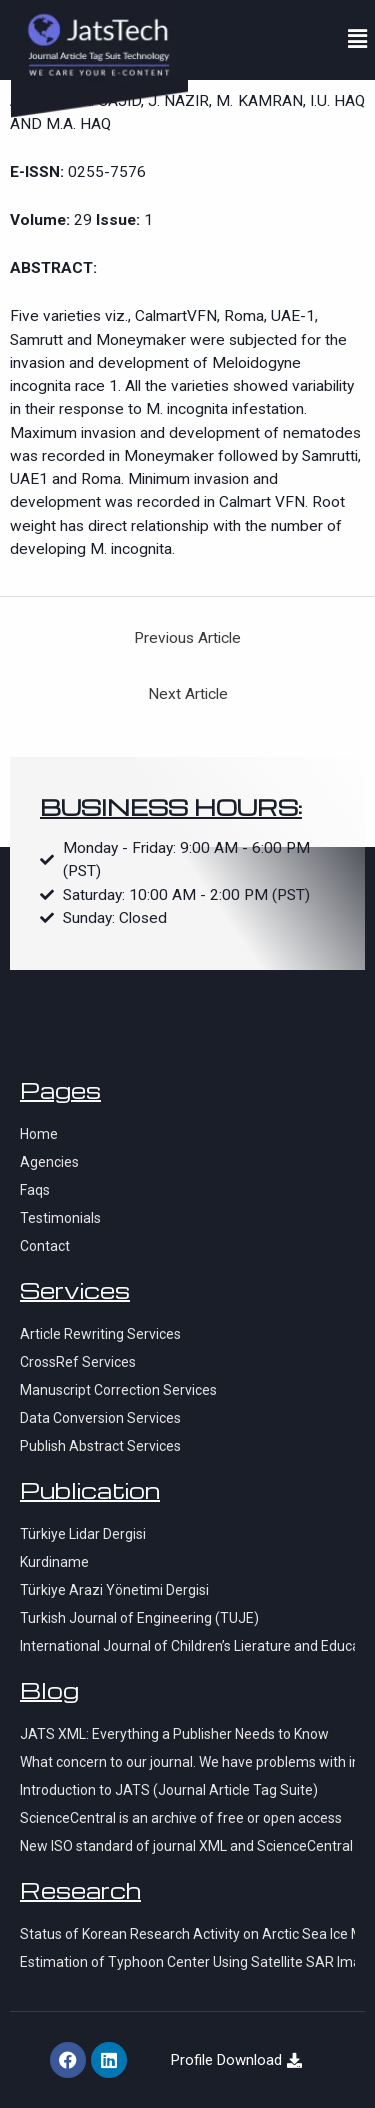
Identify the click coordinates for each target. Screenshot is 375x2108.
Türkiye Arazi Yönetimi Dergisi (114, 1590)
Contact (45, 1246)
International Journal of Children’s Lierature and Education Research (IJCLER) (187, 1646)
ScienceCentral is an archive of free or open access (181, 1818)
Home (39, 1134)
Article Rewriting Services (100, 1334)
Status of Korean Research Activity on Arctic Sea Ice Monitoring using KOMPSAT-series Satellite (187, 1934)
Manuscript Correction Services (118, 1390)
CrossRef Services (78, 1362)
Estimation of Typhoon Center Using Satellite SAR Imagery (187, 1962)
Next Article (188, 694)
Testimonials (60, 1218)
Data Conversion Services (100, 1418)
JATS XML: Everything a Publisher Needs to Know (174, 1734)
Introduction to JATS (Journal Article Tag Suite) (169, 1790)
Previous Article (187, 638)
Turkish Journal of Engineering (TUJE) (139, 1618)
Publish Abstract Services (100, 1446)
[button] (358, 39)
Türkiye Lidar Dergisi (83, 1534)
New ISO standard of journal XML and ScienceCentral (186, 1846)
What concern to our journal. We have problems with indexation (187, 1762)
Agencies (49, 1162)
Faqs (35, 1190)
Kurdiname (54, 1562)
